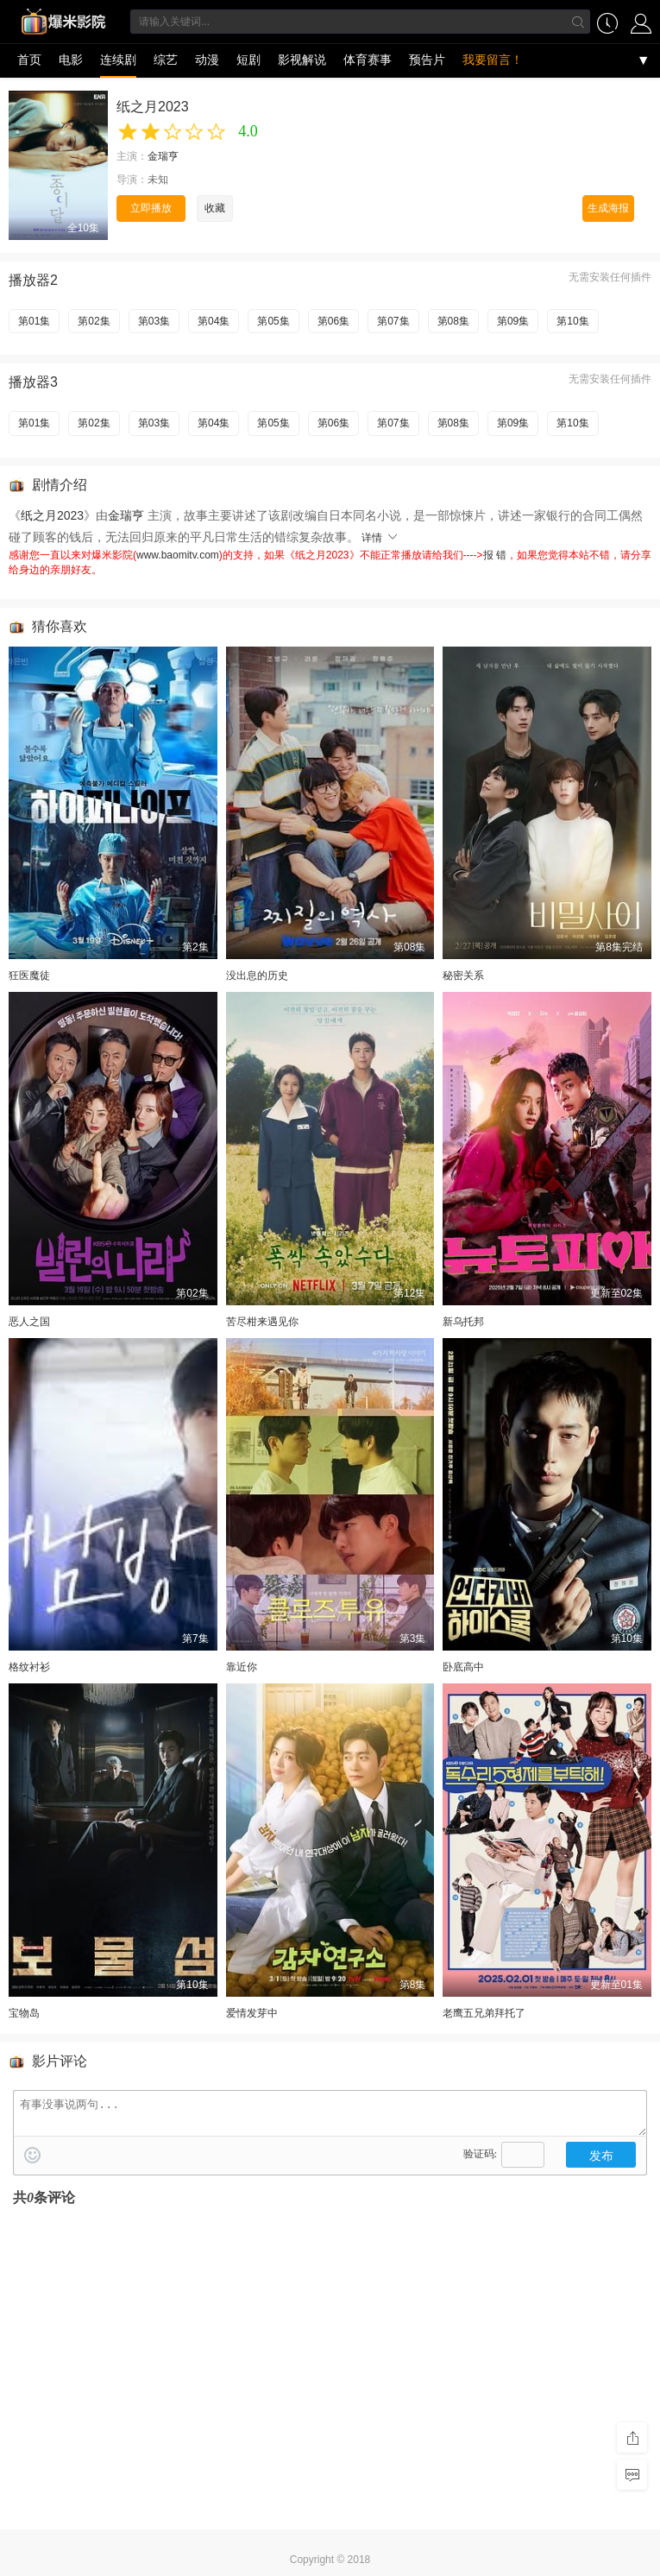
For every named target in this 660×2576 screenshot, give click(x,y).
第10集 (572, 321)
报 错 (494, 555)
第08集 (453, 321)
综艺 (166, 59)
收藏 (214, 208)
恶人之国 (29, 1322)
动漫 (207, 59)
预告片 (427, 59)
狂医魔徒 (29, 975)
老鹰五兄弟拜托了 (484, 2013)
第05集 (273, 321)
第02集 (94, 321)
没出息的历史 (257, 975)
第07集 (393, 321)
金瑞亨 (163, 156)
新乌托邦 (463, 1322)
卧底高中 (463, 1667)
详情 (380, 538)
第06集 (333, 321)
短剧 (248, 59)
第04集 (213, 321)
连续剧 (118, 59)
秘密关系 (463, 975)
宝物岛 (24, 2013)
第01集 (34, 321)
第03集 (154, 321)
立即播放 (151, 208)
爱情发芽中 (252, 2013)
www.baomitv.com (177, 555)
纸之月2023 (52, 515)
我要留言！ (492, 59)
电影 (71, 59)
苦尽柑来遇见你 (262, 1322)
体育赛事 (367, 59)
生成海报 (608, 208)
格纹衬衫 (29, 1667)
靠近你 (241, 1667)
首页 (29, 59)
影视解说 (302, 59)
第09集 (513, 321)
